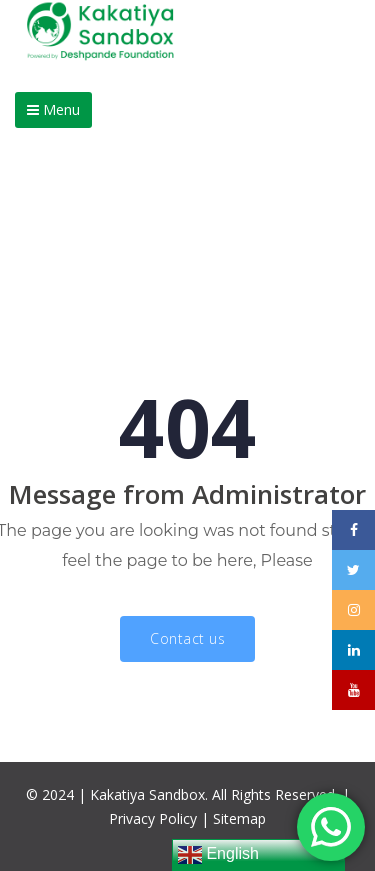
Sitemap (239, 818)
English (218, 855)
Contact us (187, 638)
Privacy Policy (153, 818)
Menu (53, 109)
